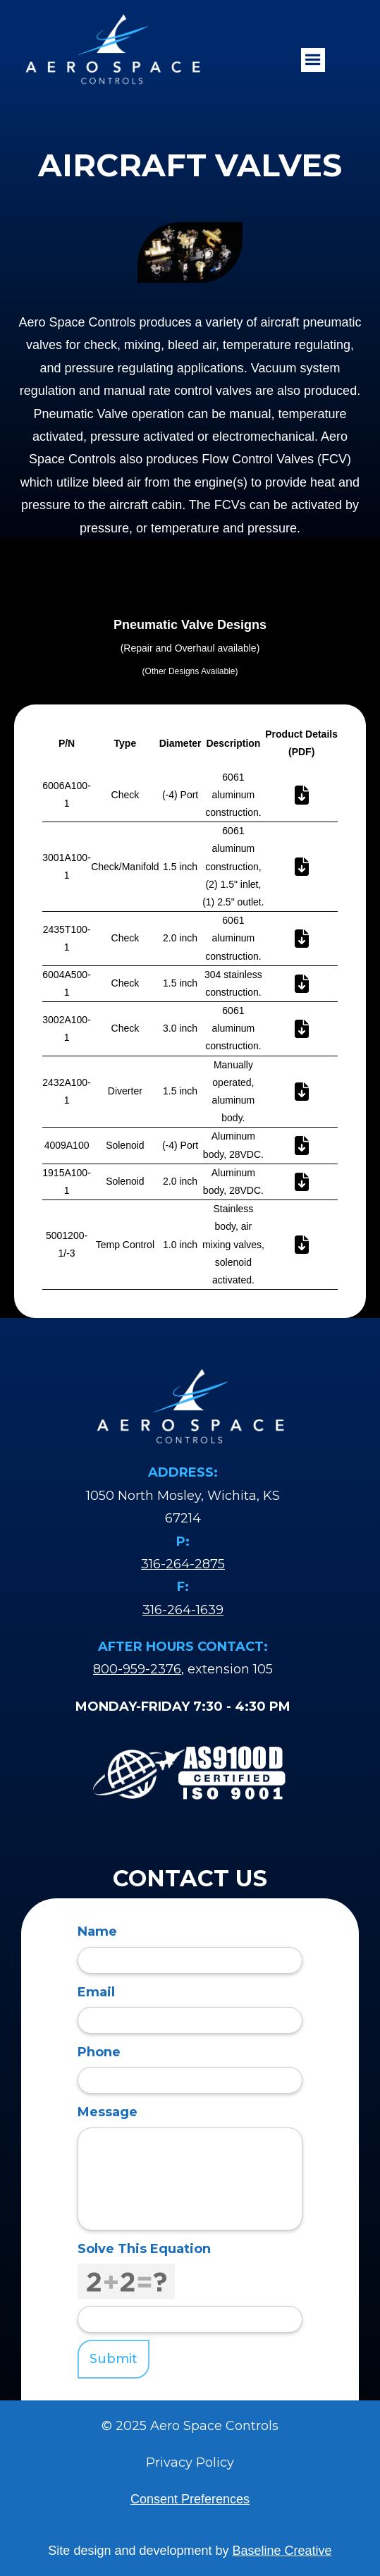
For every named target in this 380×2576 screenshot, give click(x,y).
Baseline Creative (282, 2551)
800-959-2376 (137, 1669)
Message (107, 2112)
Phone (99, 2052)
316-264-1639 (182, 1610)
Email (96, 1992)
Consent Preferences (190, 2499)
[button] (313, 60)
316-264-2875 (183, 1564)
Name (97, 1931)
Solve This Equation (144, 2249)
